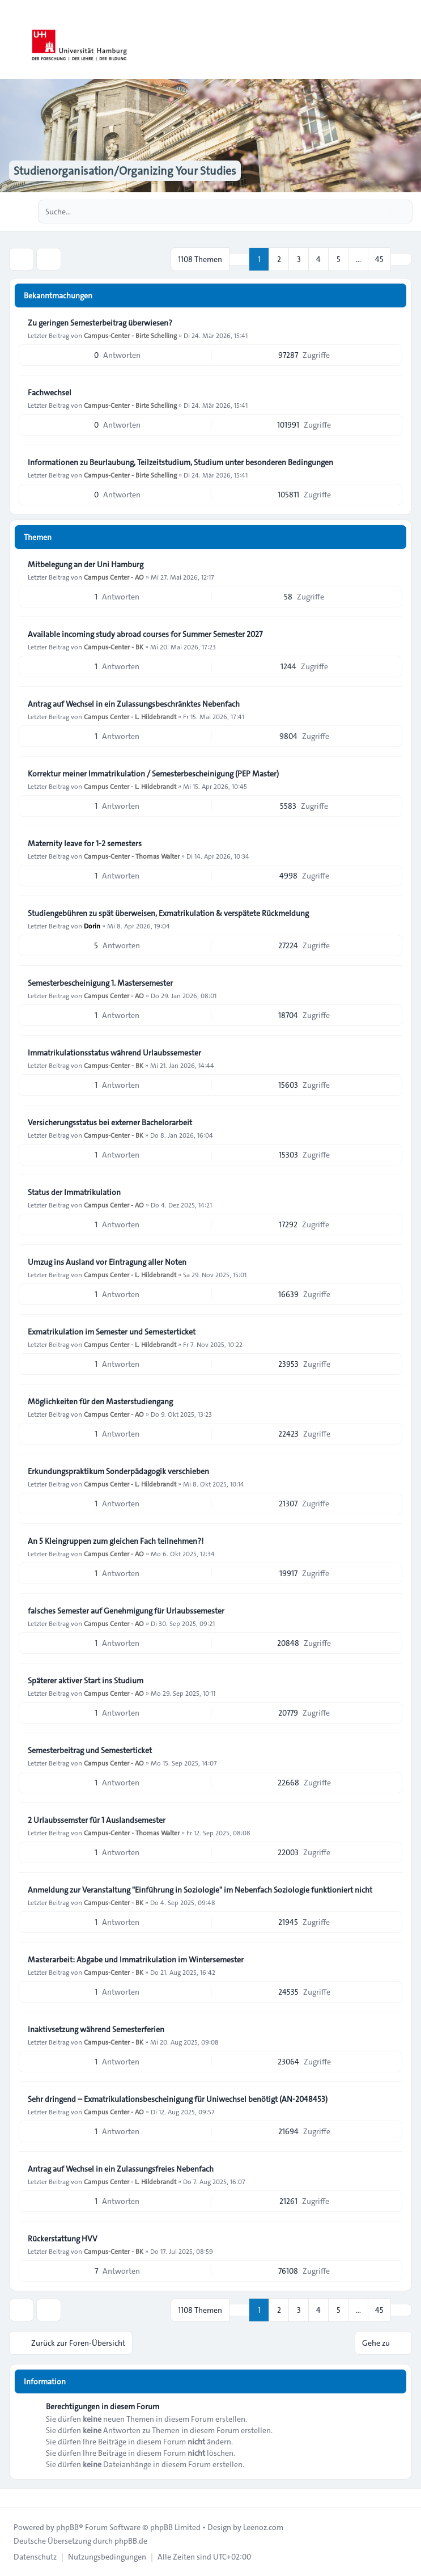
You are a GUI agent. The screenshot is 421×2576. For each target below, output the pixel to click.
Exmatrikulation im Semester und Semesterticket (111, 1331)
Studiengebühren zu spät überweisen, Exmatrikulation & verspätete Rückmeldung (168, 913)
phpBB (67, 2527)
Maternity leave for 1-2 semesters (85, 843)
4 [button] (318, 259)
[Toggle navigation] (407, 39)
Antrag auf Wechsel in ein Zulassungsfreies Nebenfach (121, 2168)
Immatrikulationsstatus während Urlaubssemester (114, 1052)
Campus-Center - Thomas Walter (132, 856)
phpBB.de (130, 2541)
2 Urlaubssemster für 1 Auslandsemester (96, 1820)
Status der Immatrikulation (74, 1192)
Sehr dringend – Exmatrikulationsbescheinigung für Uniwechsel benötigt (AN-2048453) (178, 2099)
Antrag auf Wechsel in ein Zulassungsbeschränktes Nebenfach (134, 704)
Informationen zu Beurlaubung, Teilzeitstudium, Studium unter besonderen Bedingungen (180, 462)
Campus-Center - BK (113, 646)
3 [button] (299, 259)
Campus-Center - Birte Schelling (130, 335)
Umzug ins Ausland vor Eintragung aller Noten (107, 1262)
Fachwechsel (49, 392)
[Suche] (380, 211)
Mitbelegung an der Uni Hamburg (85, 564)
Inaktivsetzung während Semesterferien (96, 2029)
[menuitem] (35, 2556)
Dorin (92, 925)
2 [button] (279, 259)
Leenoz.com (263, 2527)
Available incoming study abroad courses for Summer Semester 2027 (145, 634)
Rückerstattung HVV (62, 2238)
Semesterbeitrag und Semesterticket (90, 1750)
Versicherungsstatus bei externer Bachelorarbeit (110, 1122)
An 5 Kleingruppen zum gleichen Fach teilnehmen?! (115, 1541)
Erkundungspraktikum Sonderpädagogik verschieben (118, 1471)
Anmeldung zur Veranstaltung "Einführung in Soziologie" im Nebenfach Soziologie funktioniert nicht (200, 1889)
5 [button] (339, 259)
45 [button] (379, 259)
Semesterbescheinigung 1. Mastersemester (100, 983)
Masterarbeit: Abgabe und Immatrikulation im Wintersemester (136, 1959)
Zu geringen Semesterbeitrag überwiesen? (100, 322)
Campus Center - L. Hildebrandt (130, 716)
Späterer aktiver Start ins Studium (85, 1680)
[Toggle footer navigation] (13, 2498)
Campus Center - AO (114, 577)
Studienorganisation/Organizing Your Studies (125, 171)
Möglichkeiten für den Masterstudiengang (100, 1401)
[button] (401, 259)
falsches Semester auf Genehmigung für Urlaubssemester (126, 1610)
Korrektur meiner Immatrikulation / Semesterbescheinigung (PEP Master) (153, 773)
